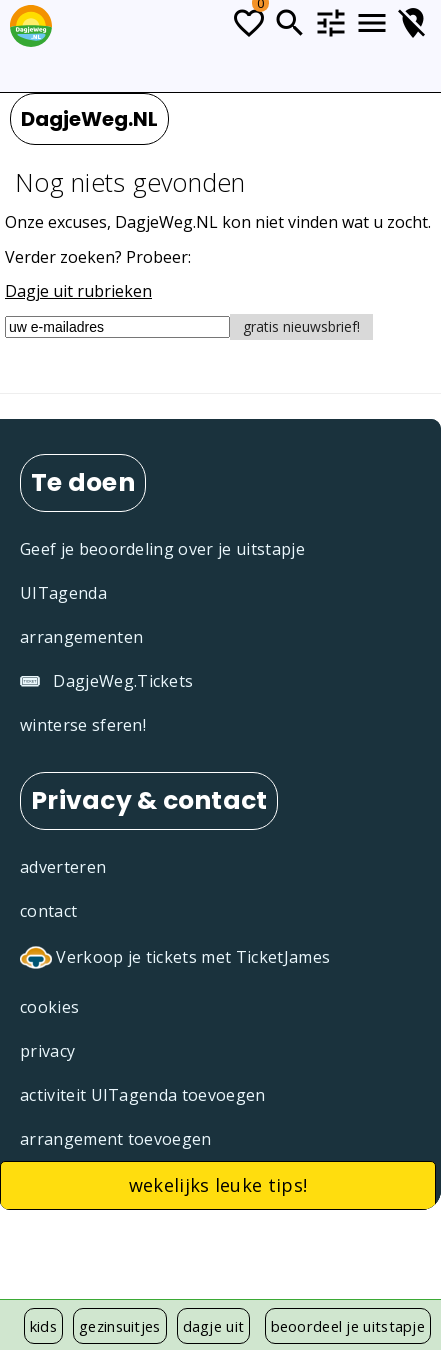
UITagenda (63, 593)
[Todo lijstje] (249, 23)
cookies (49, 1007)
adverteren (63, 867)
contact (48, 911)
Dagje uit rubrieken (78, 291)
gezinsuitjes (120, 1326)
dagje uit (214, 1326)
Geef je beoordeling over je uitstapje (162, 549)
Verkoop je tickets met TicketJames (175, 959)
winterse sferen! (83, 725)
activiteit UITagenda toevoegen (143, 1095)
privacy (47, 1051)
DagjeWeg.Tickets (106, 681)
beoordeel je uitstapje (348, 1326)
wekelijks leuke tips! (218, 1185)
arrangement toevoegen (116, 1139)
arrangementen (81, 637)
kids (43, 1326)
